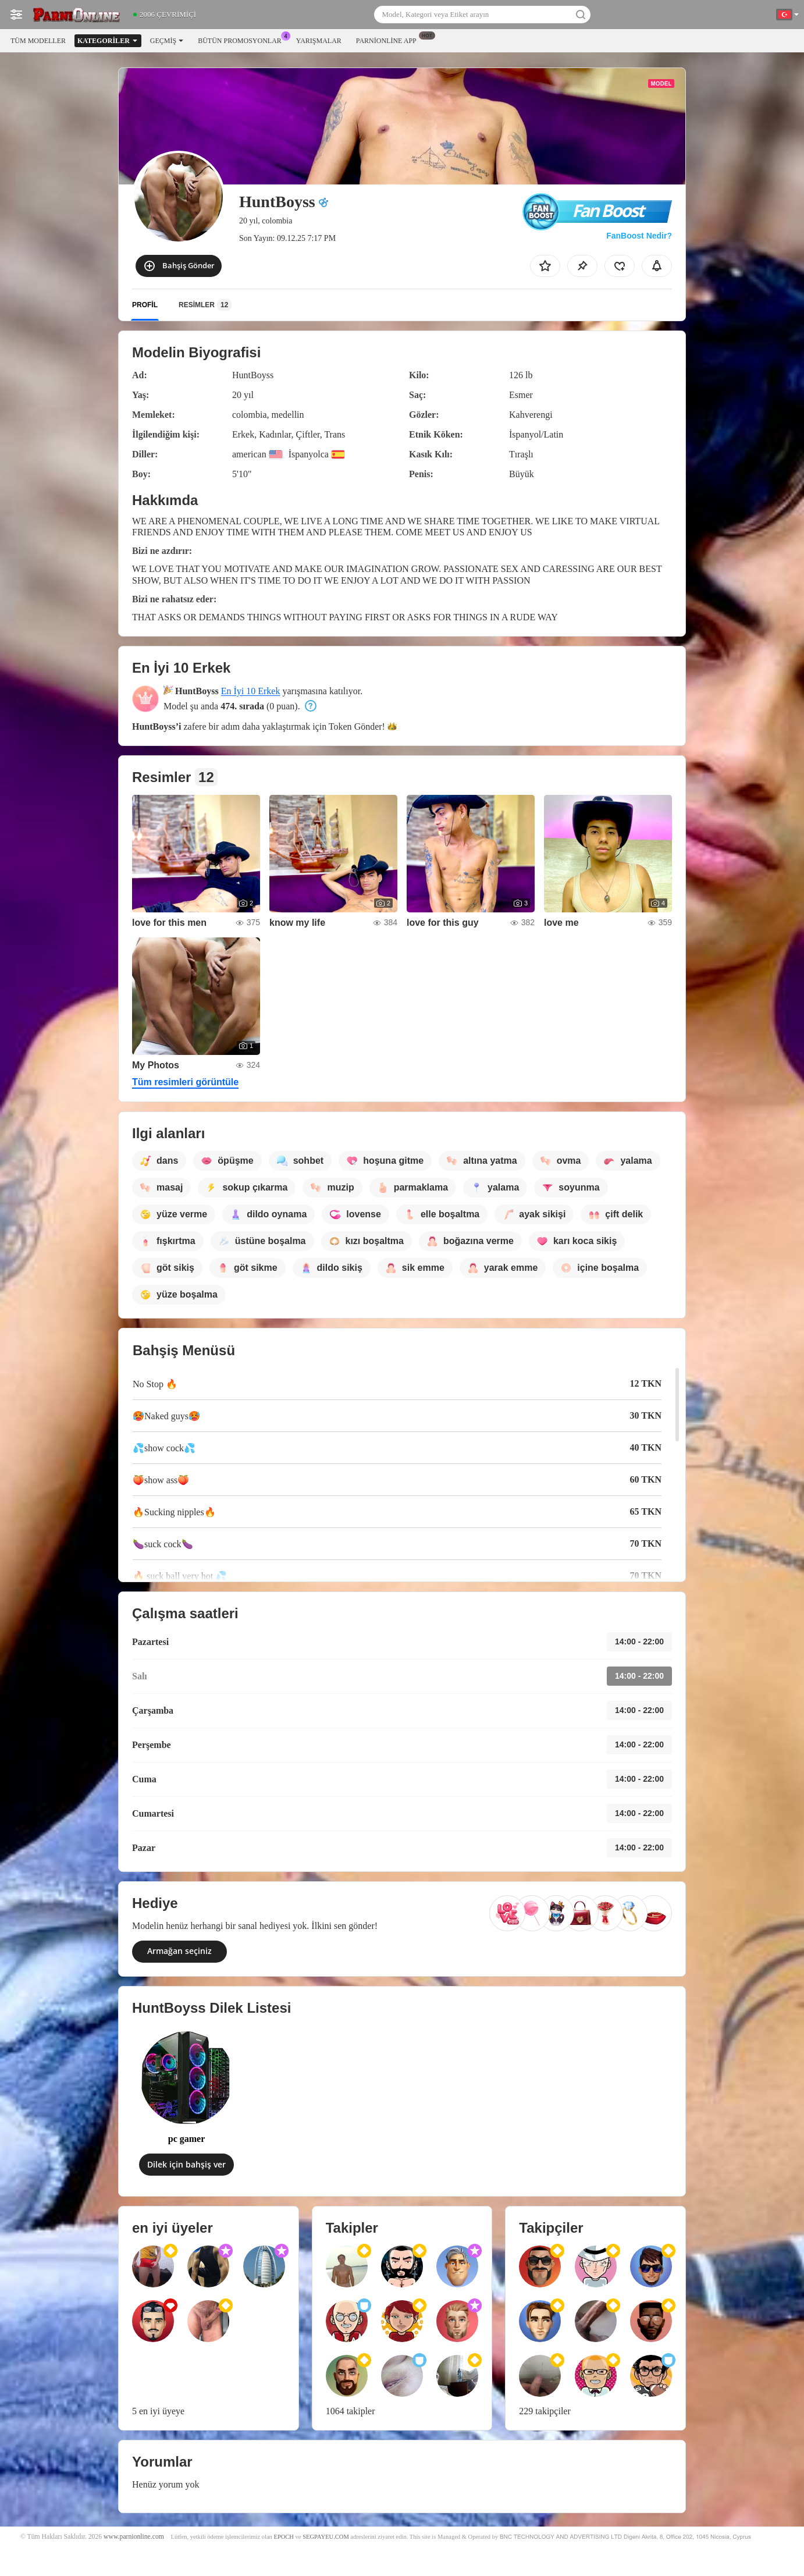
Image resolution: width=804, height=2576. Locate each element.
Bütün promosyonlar (242, 39)
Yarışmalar (318, 41)
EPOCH (283, 2537)
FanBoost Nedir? (639, 235)
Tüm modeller (38, 41)
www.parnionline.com (134, 2537)
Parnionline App (389, 39)
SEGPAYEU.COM (326, 2537)
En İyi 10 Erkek (250, 691)
